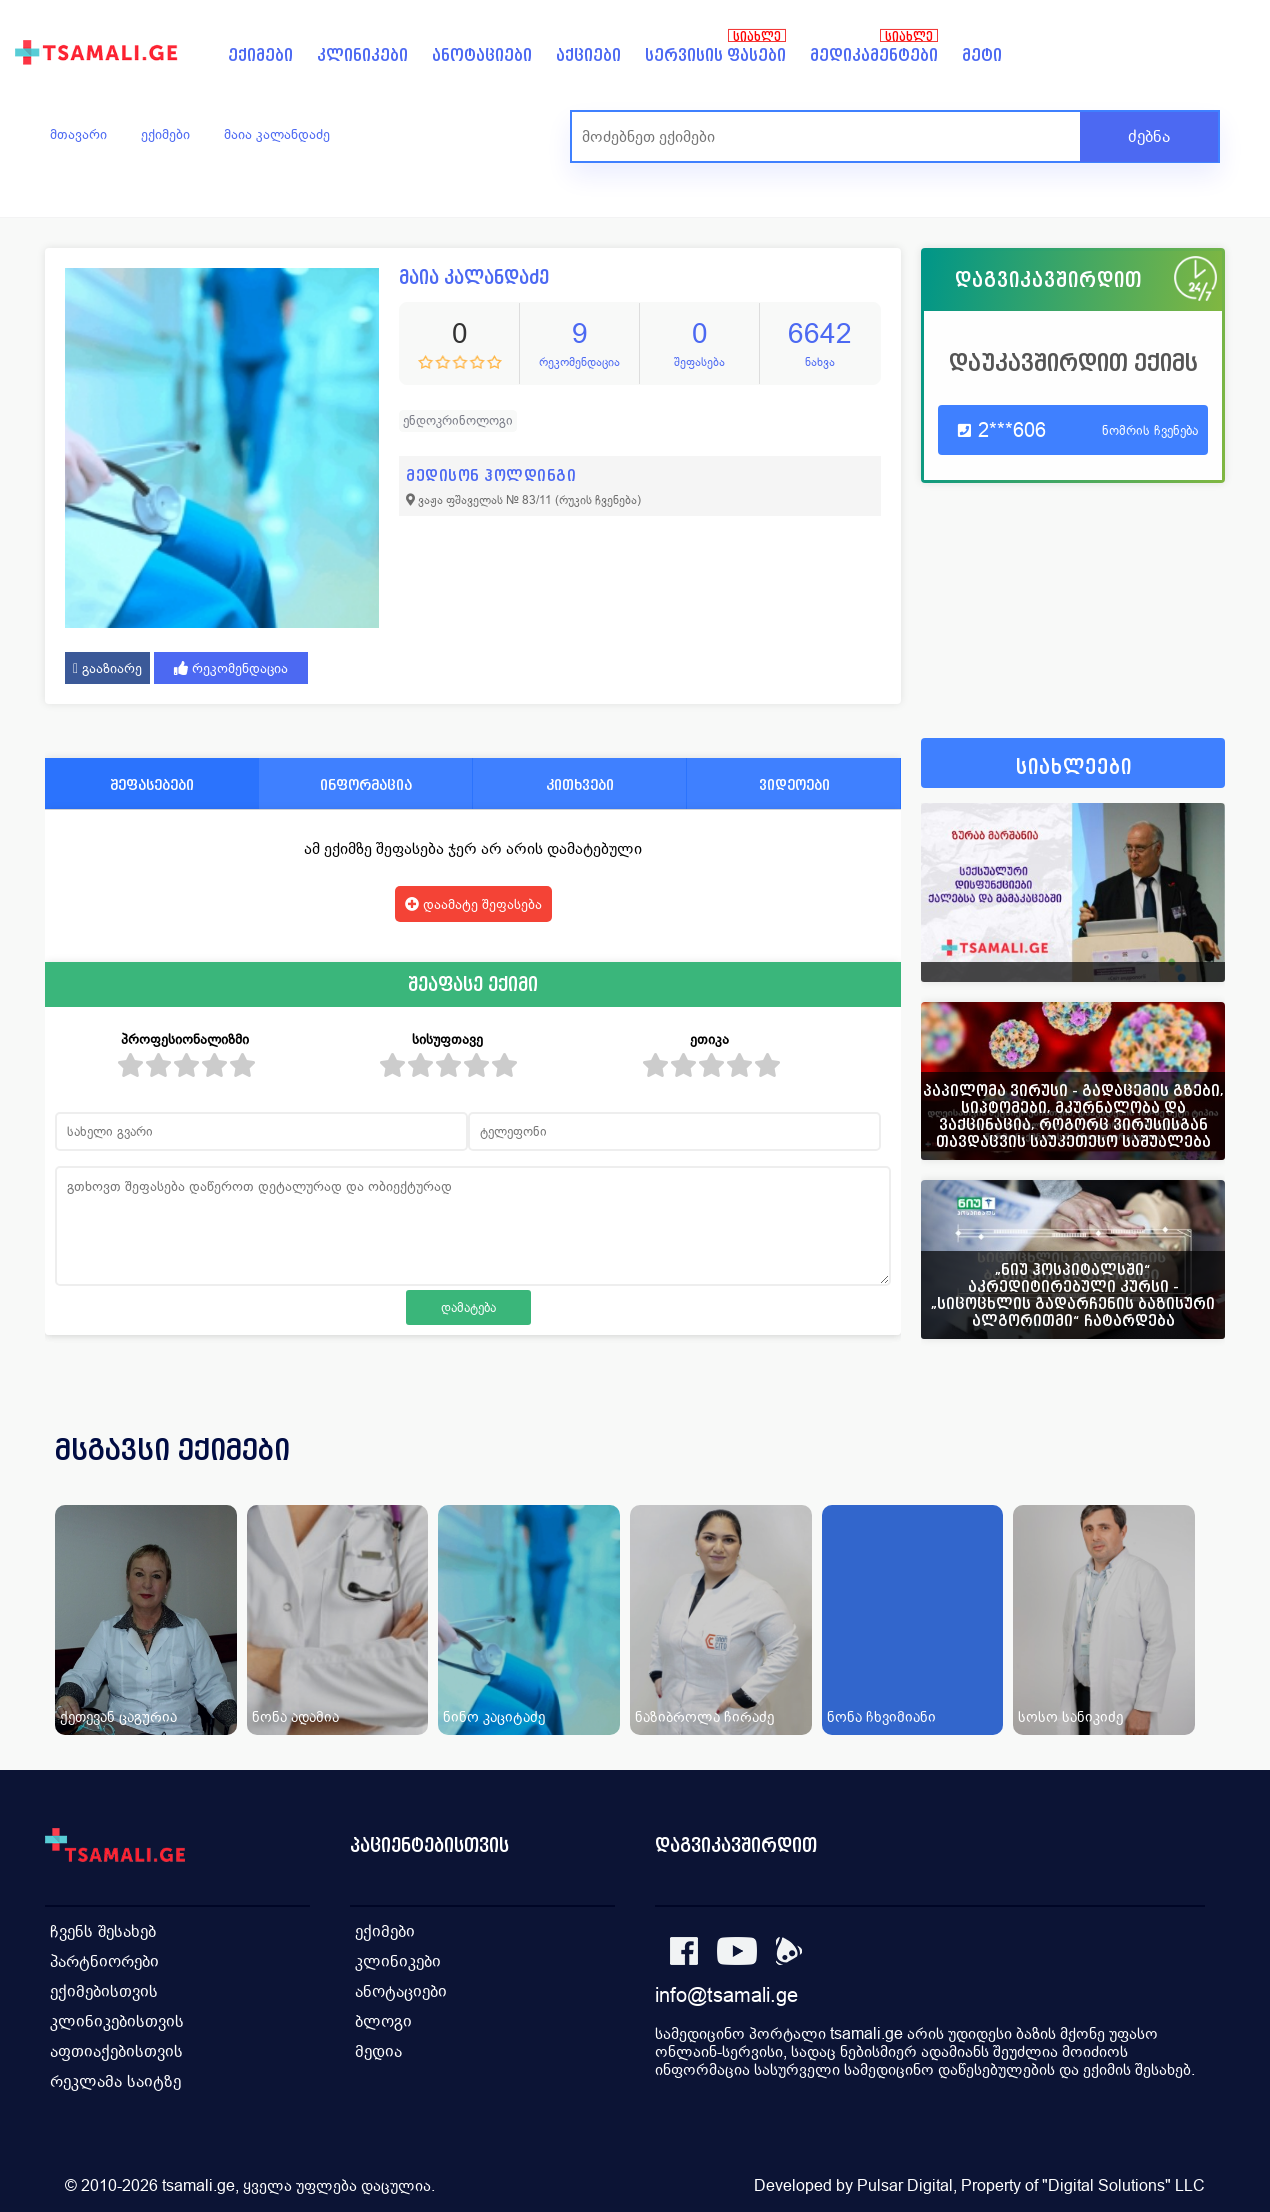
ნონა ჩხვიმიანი (881, 1716)
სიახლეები (1074, 767)
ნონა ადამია (295, 1716)
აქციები (588, 55)
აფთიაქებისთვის (116, 2051)
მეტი (982, 55)
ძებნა (1149, 136)
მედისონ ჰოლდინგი (491, 475)
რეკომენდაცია (231, 668)
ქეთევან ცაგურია (118, 1716)
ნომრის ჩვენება (1150, 430)
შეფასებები (152, 784)
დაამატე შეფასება (473, 904)
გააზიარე (107, 668)
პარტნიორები (104, 1961)
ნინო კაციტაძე (494, 1716)
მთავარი (78, 134)
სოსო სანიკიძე (1070, 1716)
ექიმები (260, 55)
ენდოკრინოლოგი (458, 420)
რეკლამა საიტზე (115, 2081)
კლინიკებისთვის (117, 2021)
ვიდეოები (794, 784)
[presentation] (1182, 1474)
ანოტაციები (482, 55)
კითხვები (580, 784)
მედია (378, 2051)
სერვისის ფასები (715, 55)
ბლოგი (383, 2021)
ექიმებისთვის (104, 1991)
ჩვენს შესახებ (103, 1931)
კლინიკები (362, 55)
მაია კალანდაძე (277, 134)
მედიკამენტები (874, 55)
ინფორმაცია (366, 784)
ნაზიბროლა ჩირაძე (704, 1716)
